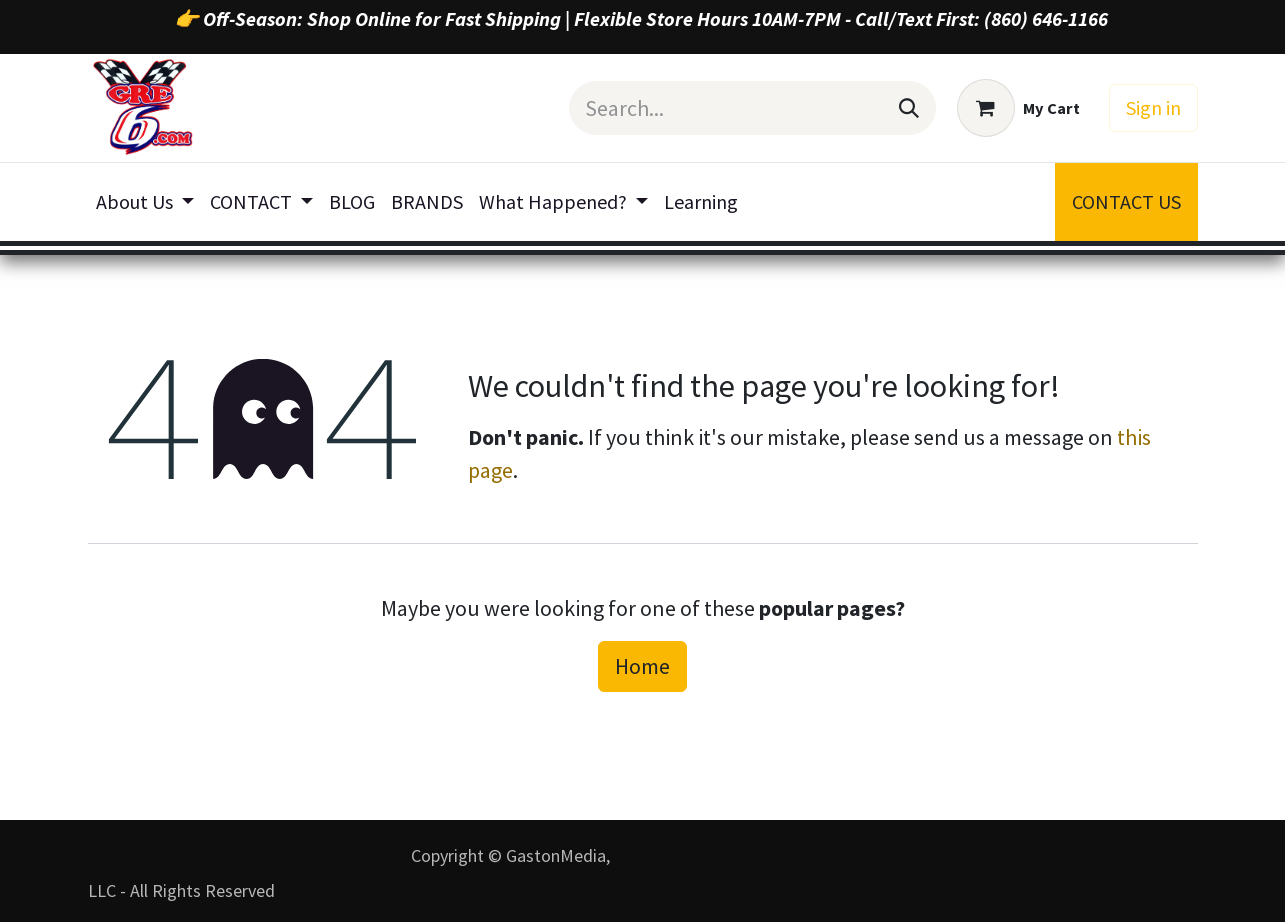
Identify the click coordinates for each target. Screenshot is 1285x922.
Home (642, 666)
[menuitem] (145, 202)
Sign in (1153, 107)
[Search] (909, 108)
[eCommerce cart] (1018, 108)
